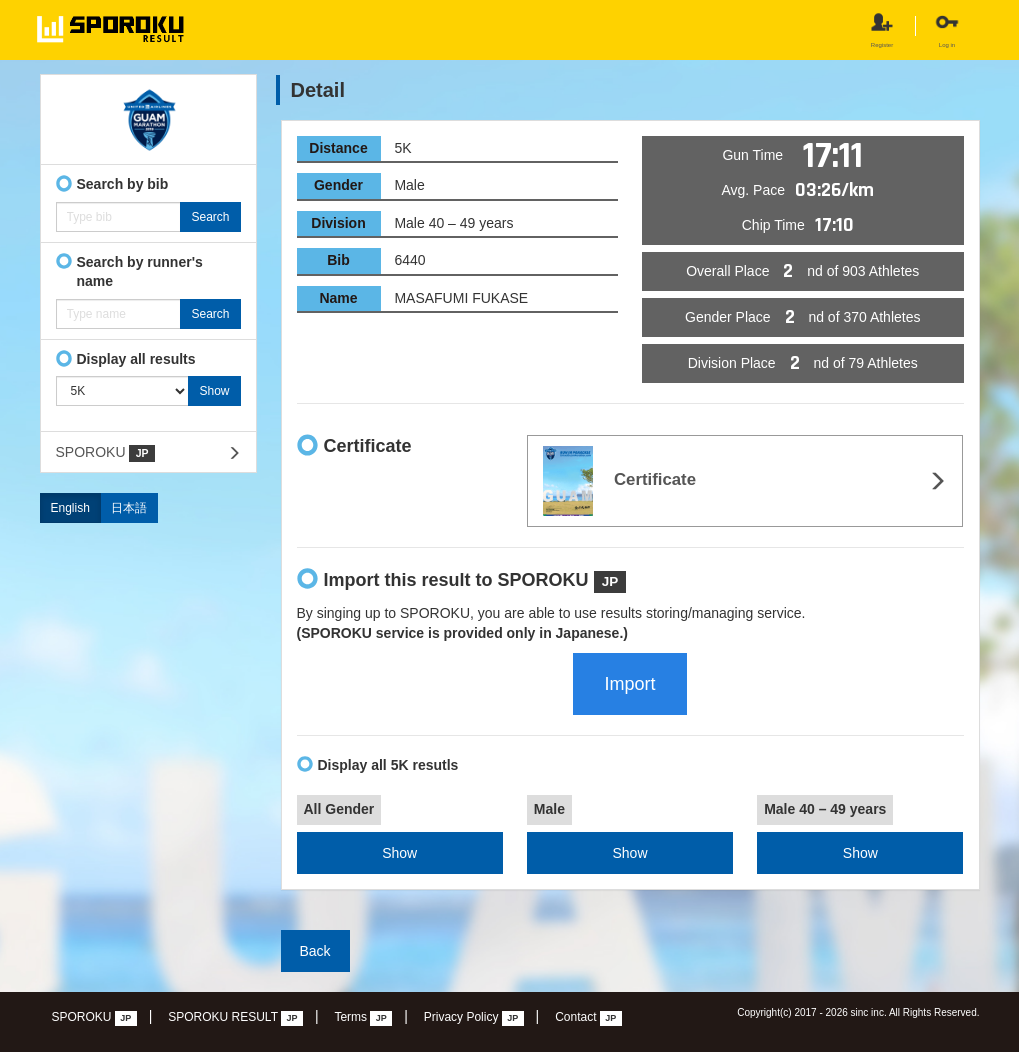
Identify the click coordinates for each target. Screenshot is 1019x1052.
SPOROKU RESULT (235, 1018)
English (70, 508)
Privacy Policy (474, 1018)
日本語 (129, 508)
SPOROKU (105, 453)
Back (315, 951)
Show (399, 853)
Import (629, 684)
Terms (363, 1018)
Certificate (619, 481)
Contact (588, 1018)
